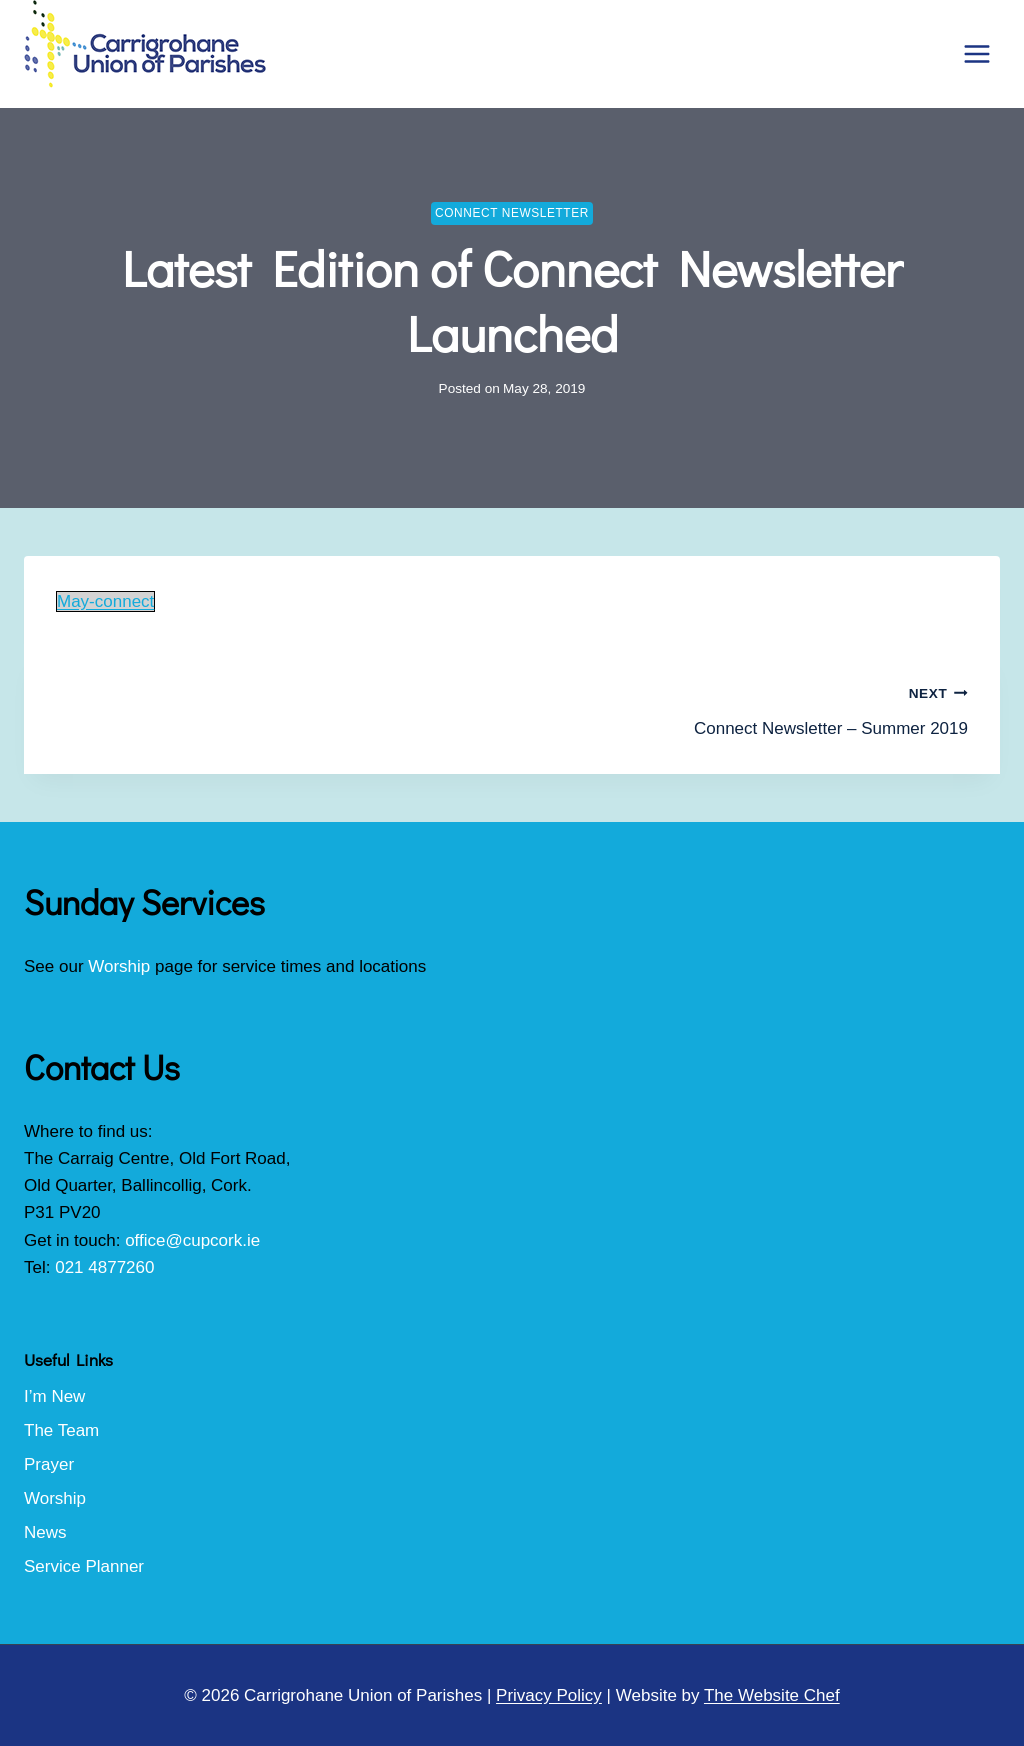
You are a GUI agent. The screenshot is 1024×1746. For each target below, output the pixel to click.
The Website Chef (772, 1695)
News (45, 1532)
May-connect (105, 601)
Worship (119, 966)
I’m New (54, 1396)
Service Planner (84, 1566)
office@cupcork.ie (192, 1240)
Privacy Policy (549, 1695)
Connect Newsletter (512, 213)
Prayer (49, 1464)
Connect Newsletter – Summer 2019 (748, 708)
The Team (61, 1430)
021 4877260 (104, 1267)
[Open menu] (976, 53)
